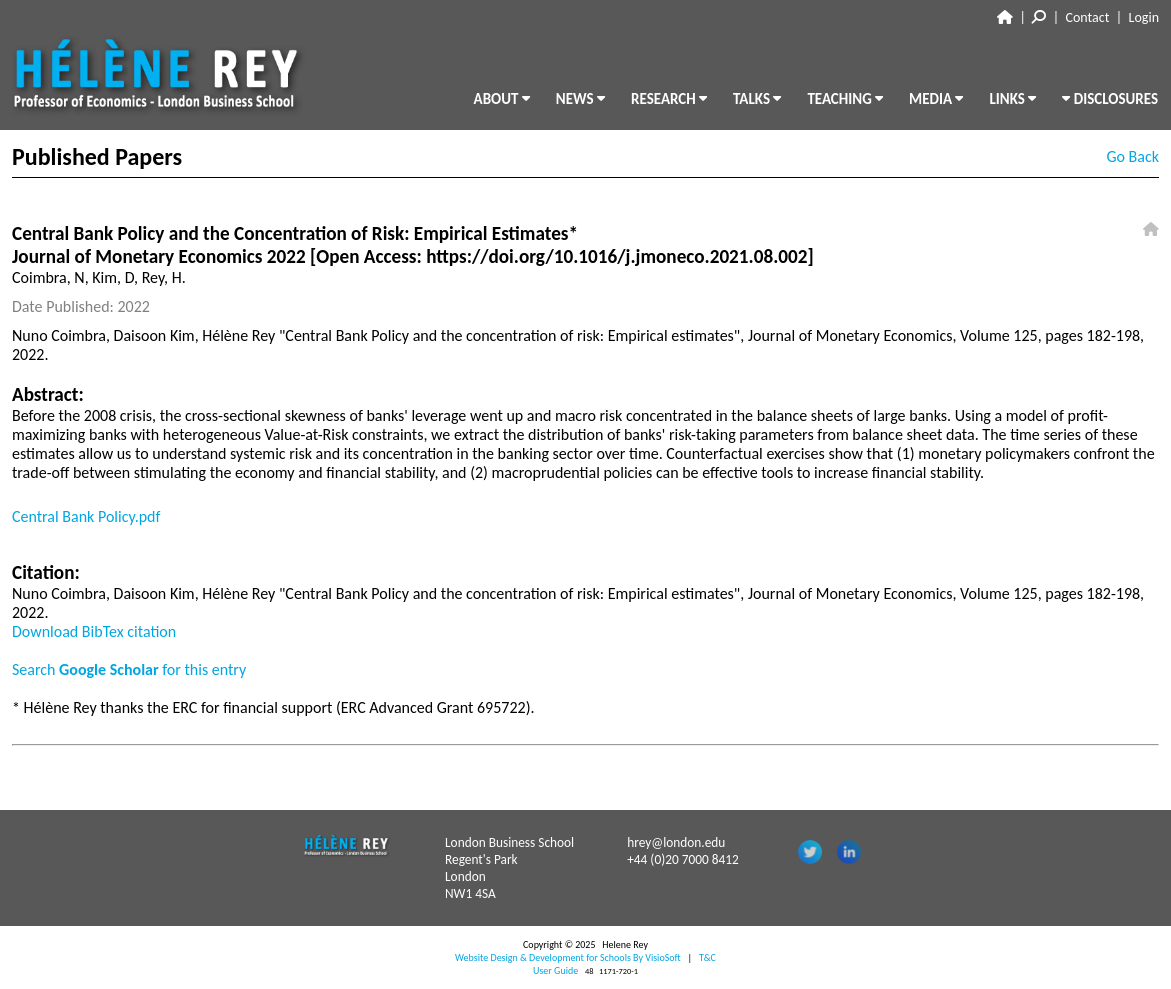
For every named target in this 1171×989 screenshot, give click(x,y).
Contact (1088, 17)
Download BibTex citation (94, 631)
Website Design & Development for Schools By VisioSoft (568, 957)
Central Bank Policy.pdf (86, 516)
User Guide (555, 970)
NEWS (580, 99)
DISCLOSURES (1110, 99)
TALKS (757, 99)
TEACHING (845, 99)
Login (1144, 17)
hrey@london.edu (676, 842)
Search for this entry (129, 669)
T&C (707, 957)
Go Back (1132, 156)
